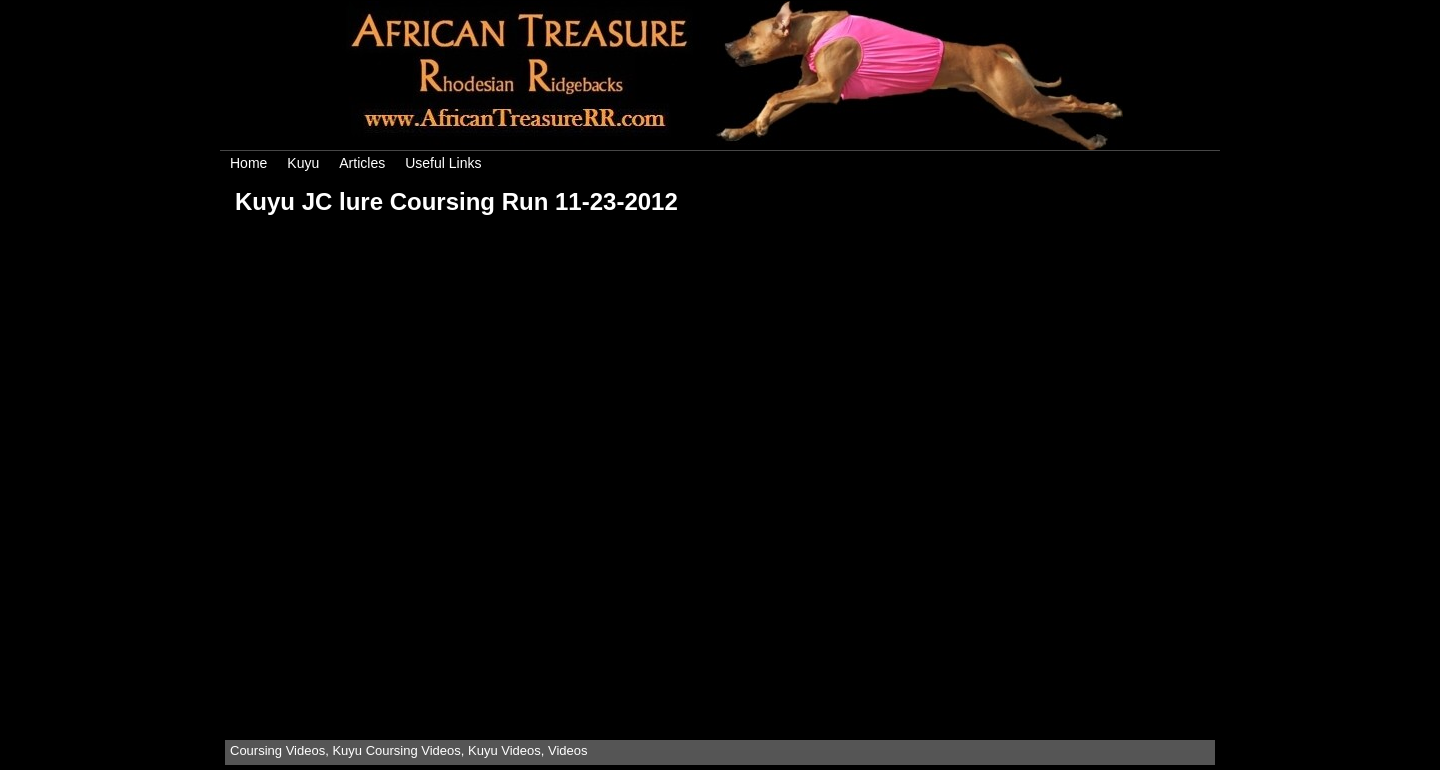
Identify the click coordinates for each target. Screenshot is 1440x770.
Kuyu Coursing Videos (396, 750)
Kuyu (303, 163)
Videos (568, 750)
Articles (362, 163)
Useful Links (443, 163)
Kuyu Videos (504, 750)
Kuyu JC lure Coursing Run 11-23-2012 (456, 201)
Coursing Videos (277, 750)
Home (248, 163)
